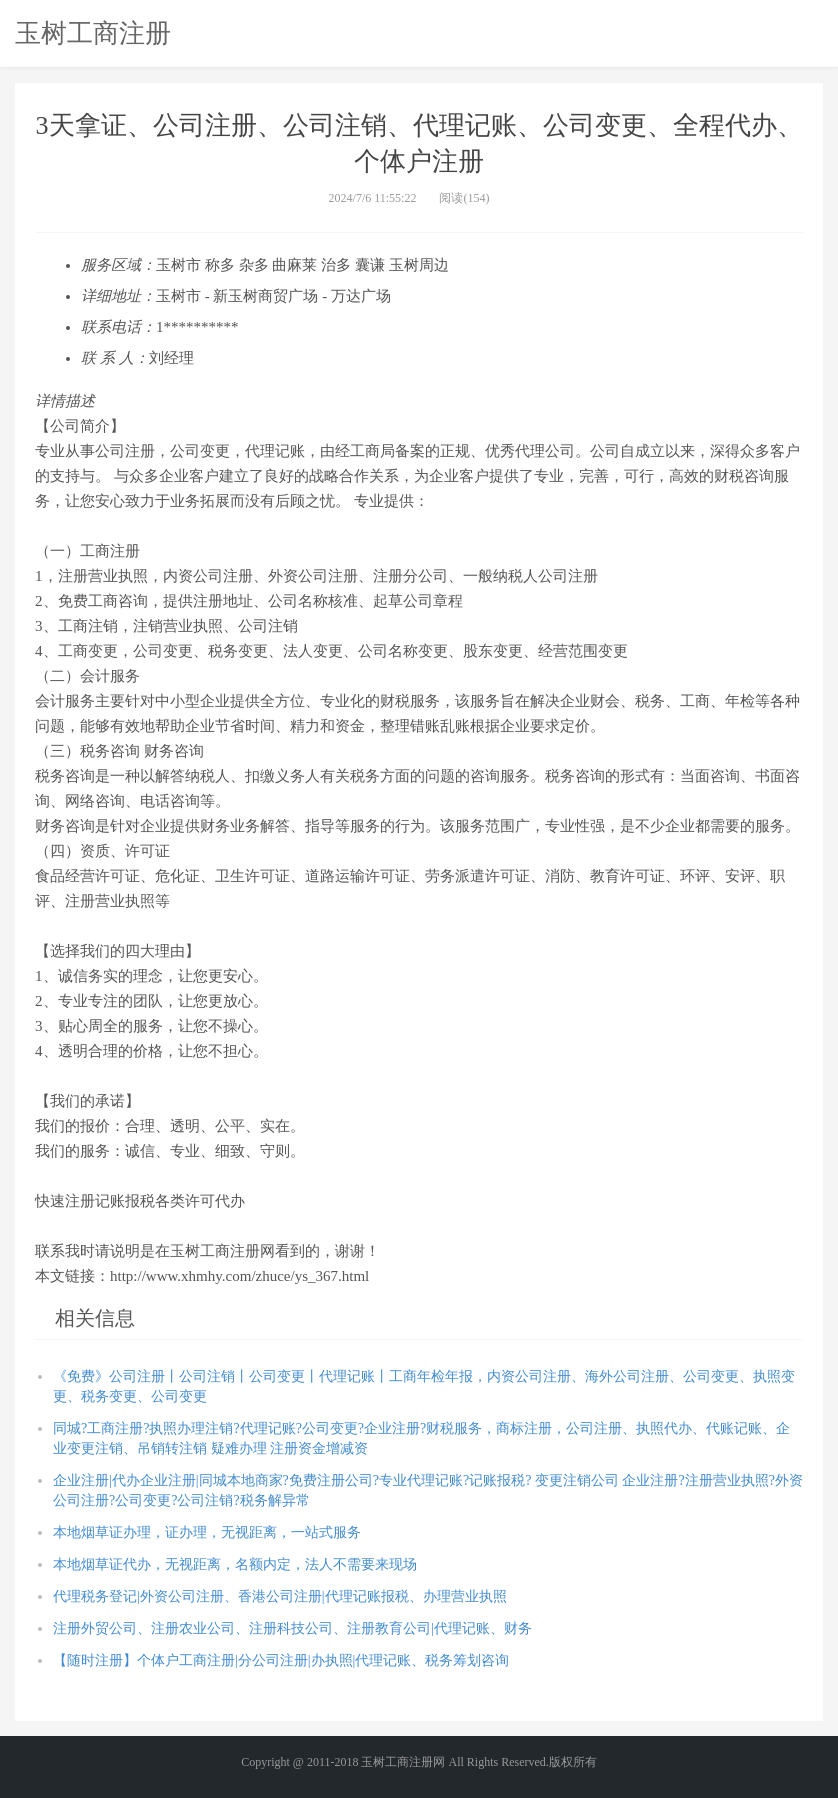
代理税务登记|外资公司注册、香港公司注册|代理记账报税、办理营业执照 (280, 1596)
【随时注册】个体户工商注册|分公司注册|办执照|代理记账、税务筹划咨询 (281, 1660)
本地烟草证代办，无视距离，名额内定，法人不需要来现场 (235, 1564)
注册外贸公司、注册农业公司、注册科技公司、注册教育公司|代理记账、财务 (292, 1628)
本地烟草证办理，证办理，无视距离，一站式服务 (207, 1532)
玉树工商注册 (93, 33)
